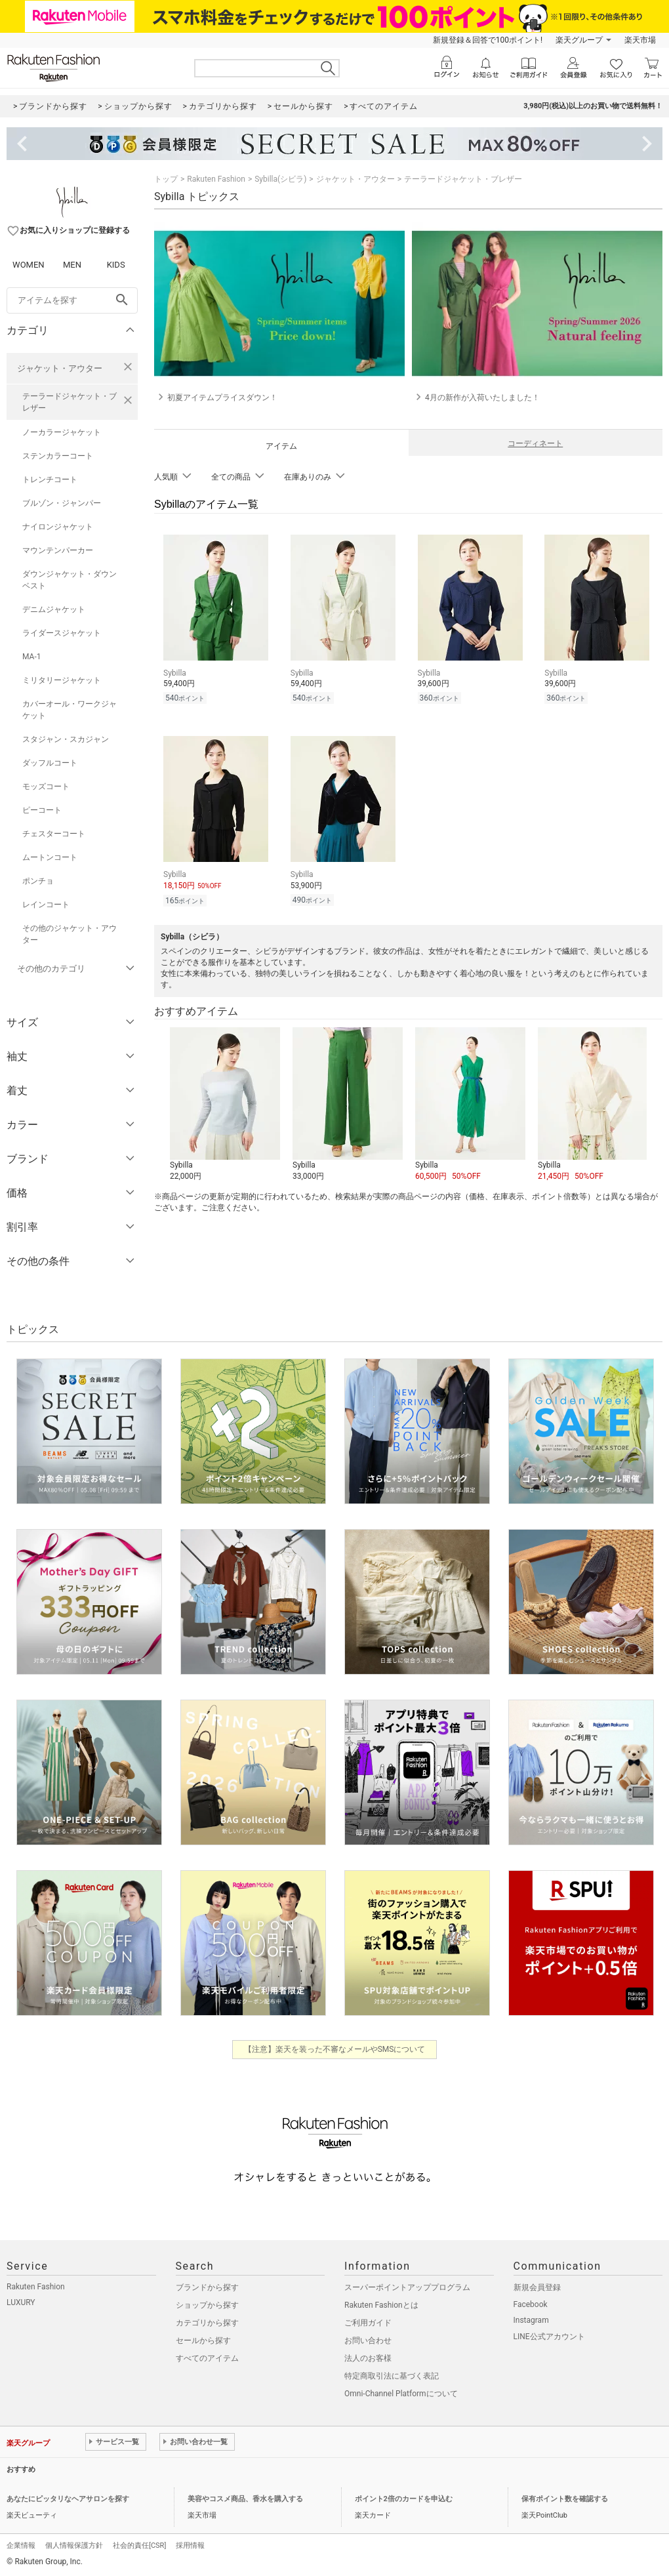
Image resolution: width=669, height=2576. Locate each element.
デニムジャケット (53, 609)
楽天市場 (640, 40)
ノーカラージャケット (61, 432)
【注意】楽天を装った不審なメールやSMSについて (335, 2049)
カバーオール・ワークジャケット (69, 709)
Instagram (531, 2320)
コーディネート (535, 443)
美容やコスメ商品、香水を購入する (245, 2499)
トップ (166, 179)
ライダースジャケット (61, 633)
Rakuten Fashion (216, 179)
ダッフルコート (49, 762)
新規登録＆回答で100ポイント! (487, 40)
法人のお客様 (368, 2358)
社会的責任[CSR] (139, 2545)
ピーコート (42, 810)
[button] (224, 1100)
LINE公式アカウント (549, 2336)
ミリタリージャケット (61, 680)
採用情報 (190, 2545)
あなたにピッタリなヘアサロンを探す (68, 2499)
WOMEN (28, 265)
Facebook (531, 2304)
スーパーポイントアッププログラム (407, 2287)
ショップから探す (207, 2305)
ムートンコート (49, 857)
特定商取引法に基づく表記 (391, 2376)
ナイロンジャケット (57, 526)
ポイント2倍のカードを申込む (404, 2499)
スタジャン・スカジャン (65, 739)
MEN (72, 265)
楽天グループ (579, 40)
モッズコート (46, 786)
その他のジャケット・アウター (69, 934)
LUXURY (21, 2302)
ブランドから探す (207, 2287)
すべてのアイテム (207, 2358)
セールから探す (203, 2340)
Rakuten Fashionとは (381, 2305)
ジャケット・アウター (59, 368)
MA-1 (31, 656)
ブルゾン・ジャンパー (61, 503)
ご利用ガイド (368, 2322)
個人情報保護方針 (74, 2545)
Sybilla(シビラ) (280, 179)
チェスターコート (53, 833)
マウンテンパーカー (57, 550)
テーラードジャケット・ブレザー (69, 402)
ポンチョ (38, 881)
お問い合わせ (368, 2340)
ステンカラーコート (57, 455)
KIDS (116, 265)
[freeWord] (72, 300)
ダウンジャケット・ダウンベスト (69, 579)
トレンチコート (49, 479)
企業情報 (21, 2545)
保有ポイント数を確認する (564, 2499)
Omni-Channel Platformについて (401, 2393)
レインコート (46, 904)
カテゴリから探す (207, 2322)
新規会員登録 (537, 2287)
